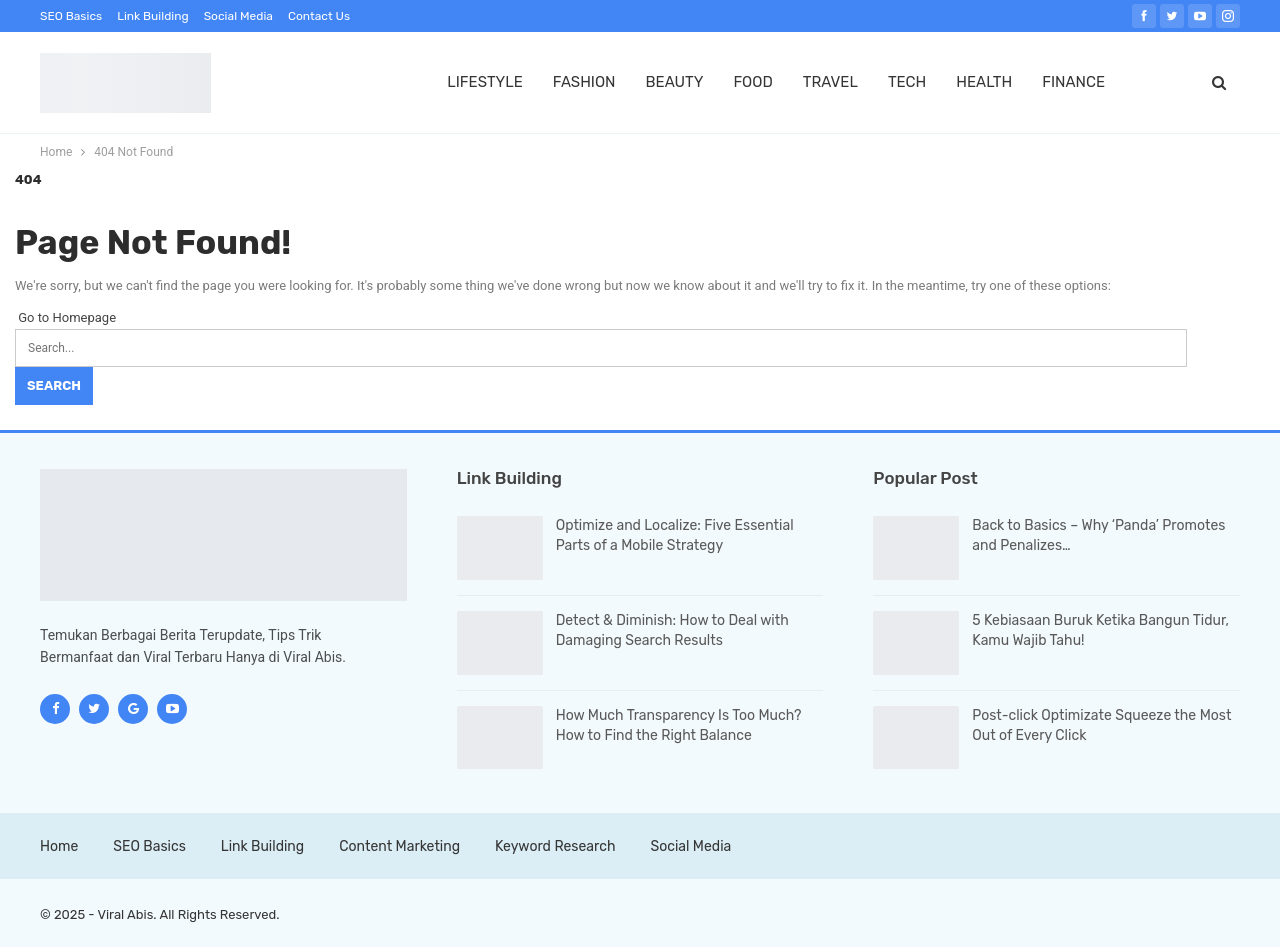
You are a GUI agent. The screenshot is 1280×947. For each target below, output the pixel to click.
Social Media (238, 16)
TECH (907, 82)
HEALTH (984, 82)
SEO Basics (71, 16)
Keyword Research (555, 846)
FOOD (752, 82)
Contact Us (319, 16)
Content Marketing (399, 846)
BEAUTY (675, 82)
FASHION (584, 82)
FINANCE (1073, 82)
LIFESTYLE (485, 82)
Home (59, 846)
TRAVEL (830, 82)
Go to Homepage (65, 317)
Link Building (153, 16)
